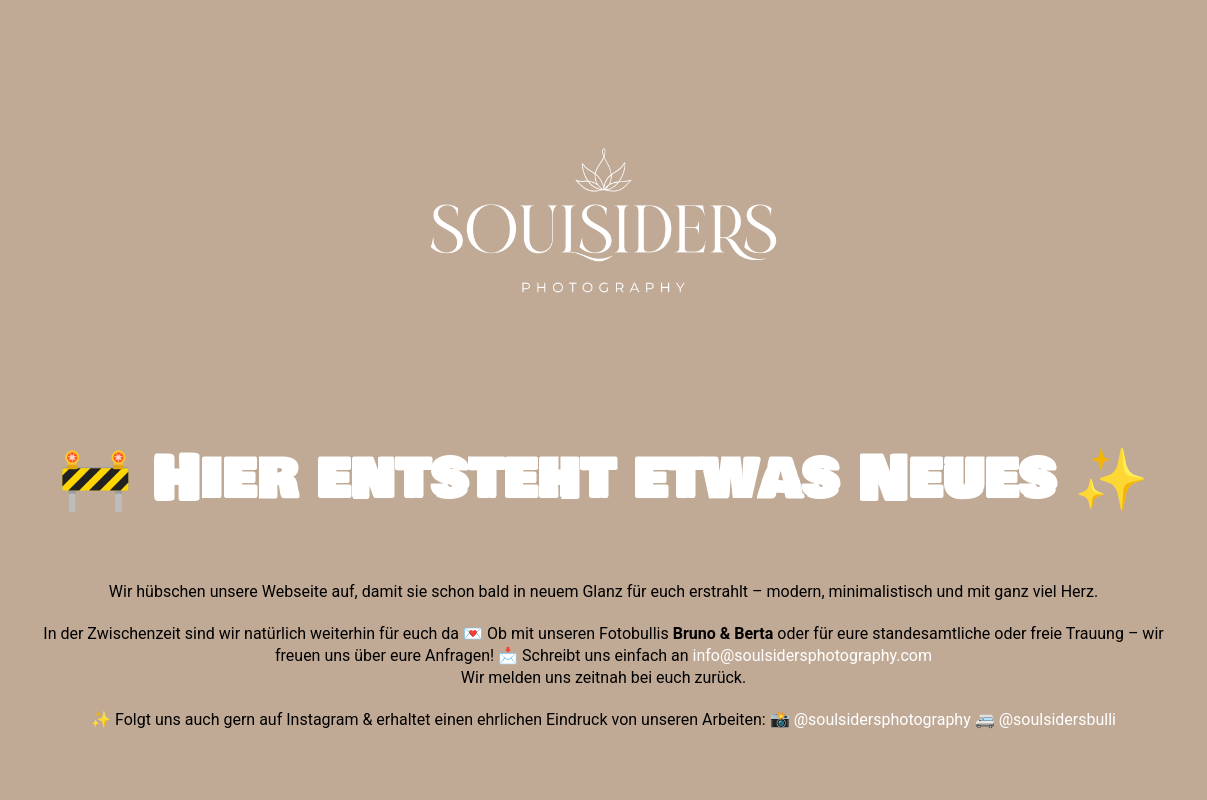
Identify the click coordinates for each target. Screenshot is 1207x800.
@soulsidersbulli (1057, 719)
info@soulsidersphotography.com (812, 655)
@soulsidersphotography (882, 719)
